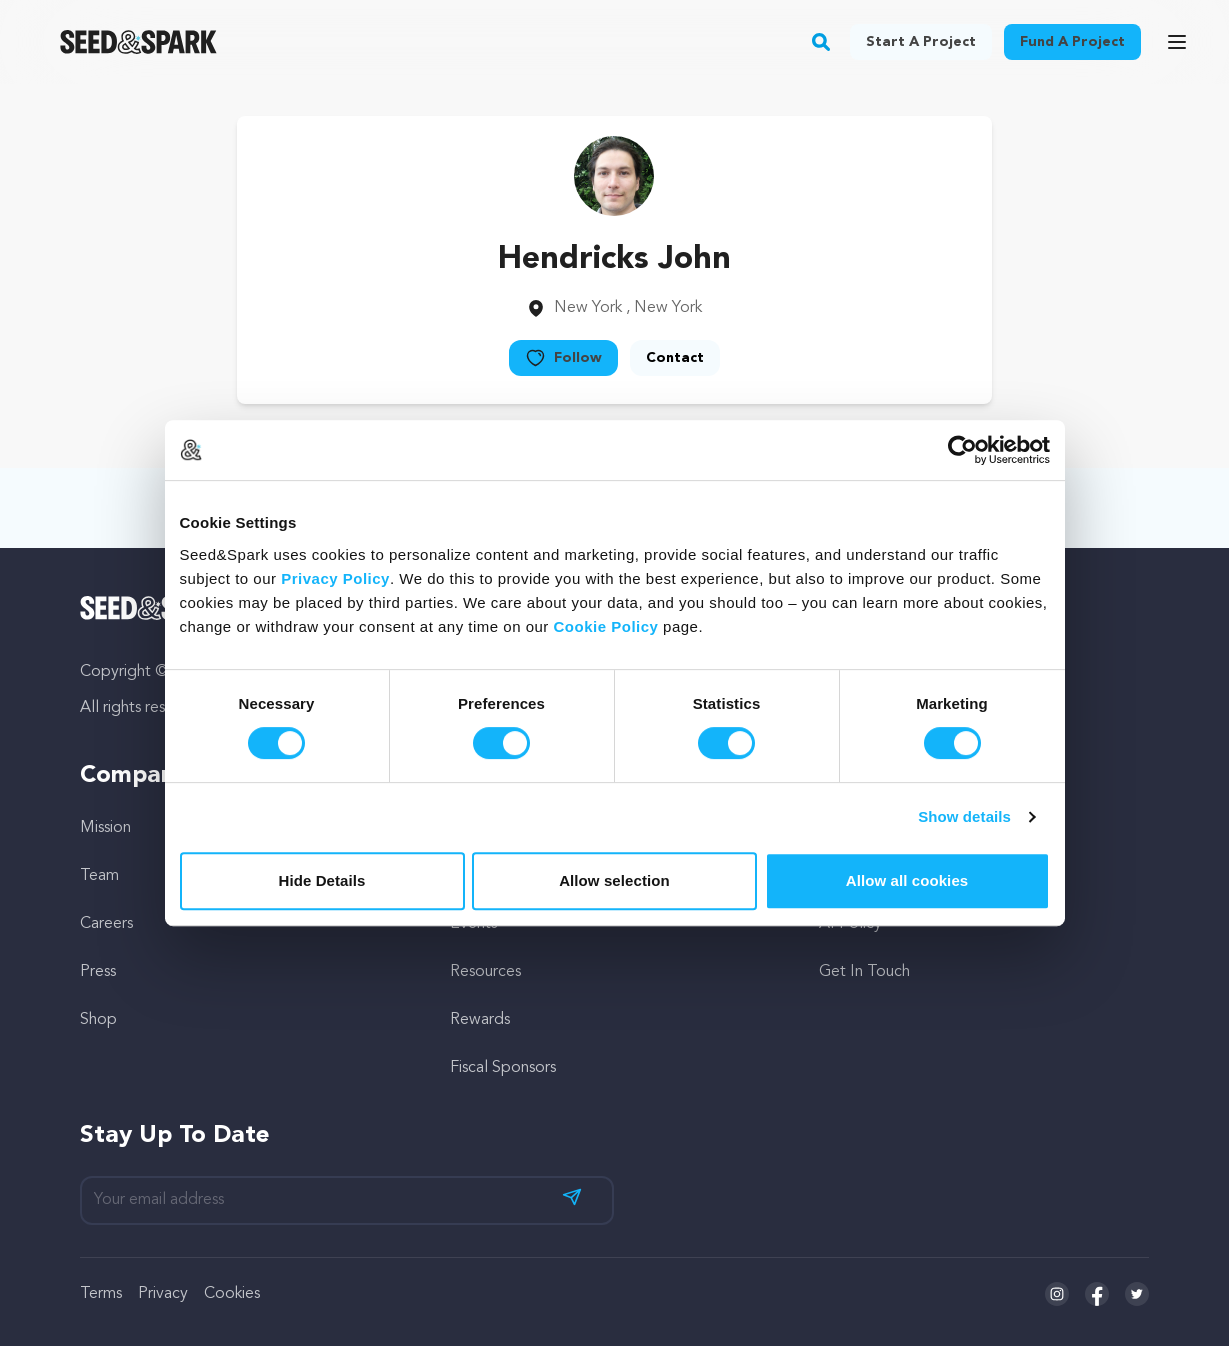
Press (98, 972)
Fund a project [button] (1072, 42)
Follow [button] (563, 358)
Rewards (480, 1020)
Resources (485, 972)
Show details (964, 816)
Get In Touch (864, 972)
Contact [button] (675, 358)
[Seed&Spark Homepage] (138, 42)
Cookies (232, 1294)
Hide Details (321, 880)
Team (99, 876)
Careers (106, 924)
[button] (821, 42)
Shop (98, 1020)
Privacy (163, 1294)
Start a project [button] (921, 42)
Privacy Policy (335, 578)
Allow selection (614, 880)
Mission (105, 828)
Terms (101, 1294)
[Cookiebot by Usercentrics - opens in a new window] (962, 450)
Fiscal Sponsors (503, 1068)
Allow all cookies (907, 880)
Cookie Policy (606, 626)
